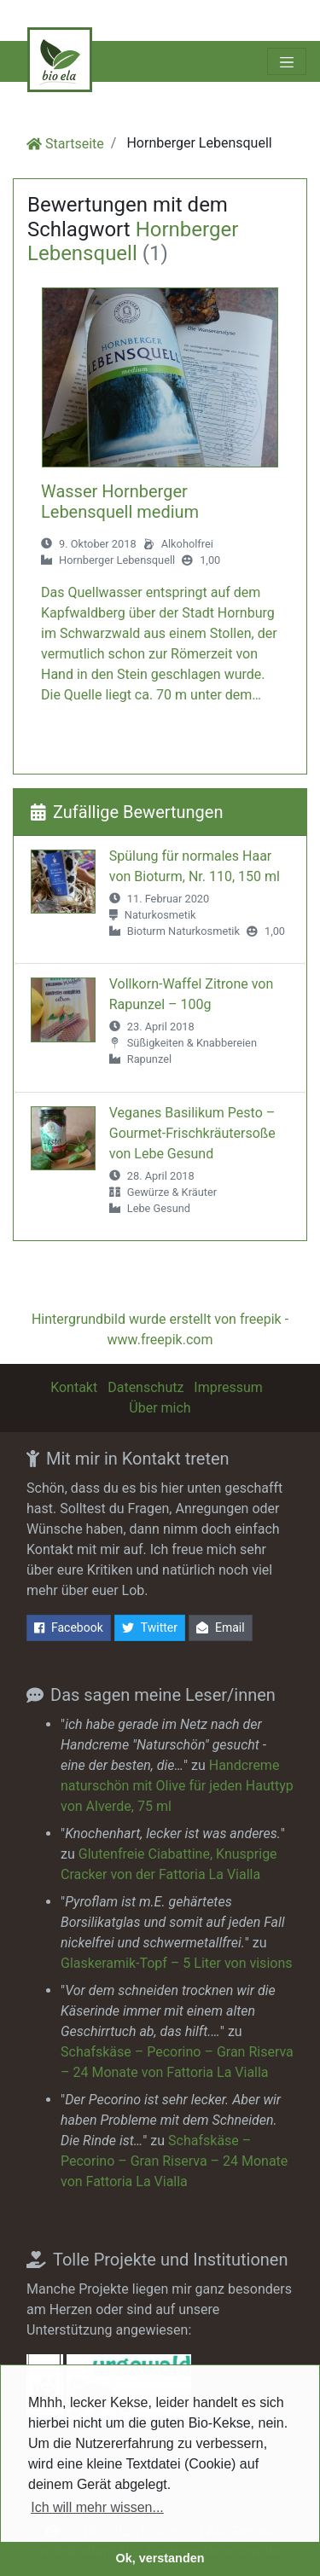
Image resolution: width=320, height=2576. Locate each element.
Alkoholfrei (187, 543)
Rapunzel (149, 1059)
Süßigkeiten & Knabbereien (192, 1042)
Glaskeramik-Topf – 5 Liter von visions (176, 1963)
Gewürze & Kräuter (172, 1192)
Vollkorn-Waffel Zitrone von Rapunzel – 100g (191, 994)
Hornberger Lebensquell (117, 560)
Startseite (74, 144)
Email (220, 1628)
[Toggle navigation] (286, 61)
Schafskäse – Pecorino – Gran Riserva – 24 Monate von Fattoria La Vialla (174, 2161)
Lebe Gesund (158, 1208)
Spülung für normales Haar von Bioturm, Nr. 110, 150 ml (194, 866)
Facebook (68, 1628)
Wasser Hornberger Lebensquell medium (120, 501)
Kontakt (73, 1387)
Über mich (159, 1408)
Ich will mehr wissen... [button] (97, 2507)
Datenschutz (145, 1387)
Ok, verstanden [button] (160, 2558)
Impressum (228, 1387)
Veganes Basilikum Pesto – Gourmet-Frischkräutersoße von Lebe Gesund (192, 1133)
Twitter (149, 1628)
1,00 (210, 560)
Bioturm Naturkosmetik (183, 931)
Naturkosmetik (160, 914)
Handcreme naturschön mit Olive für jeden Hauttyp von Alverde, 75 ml (177, 1785)
